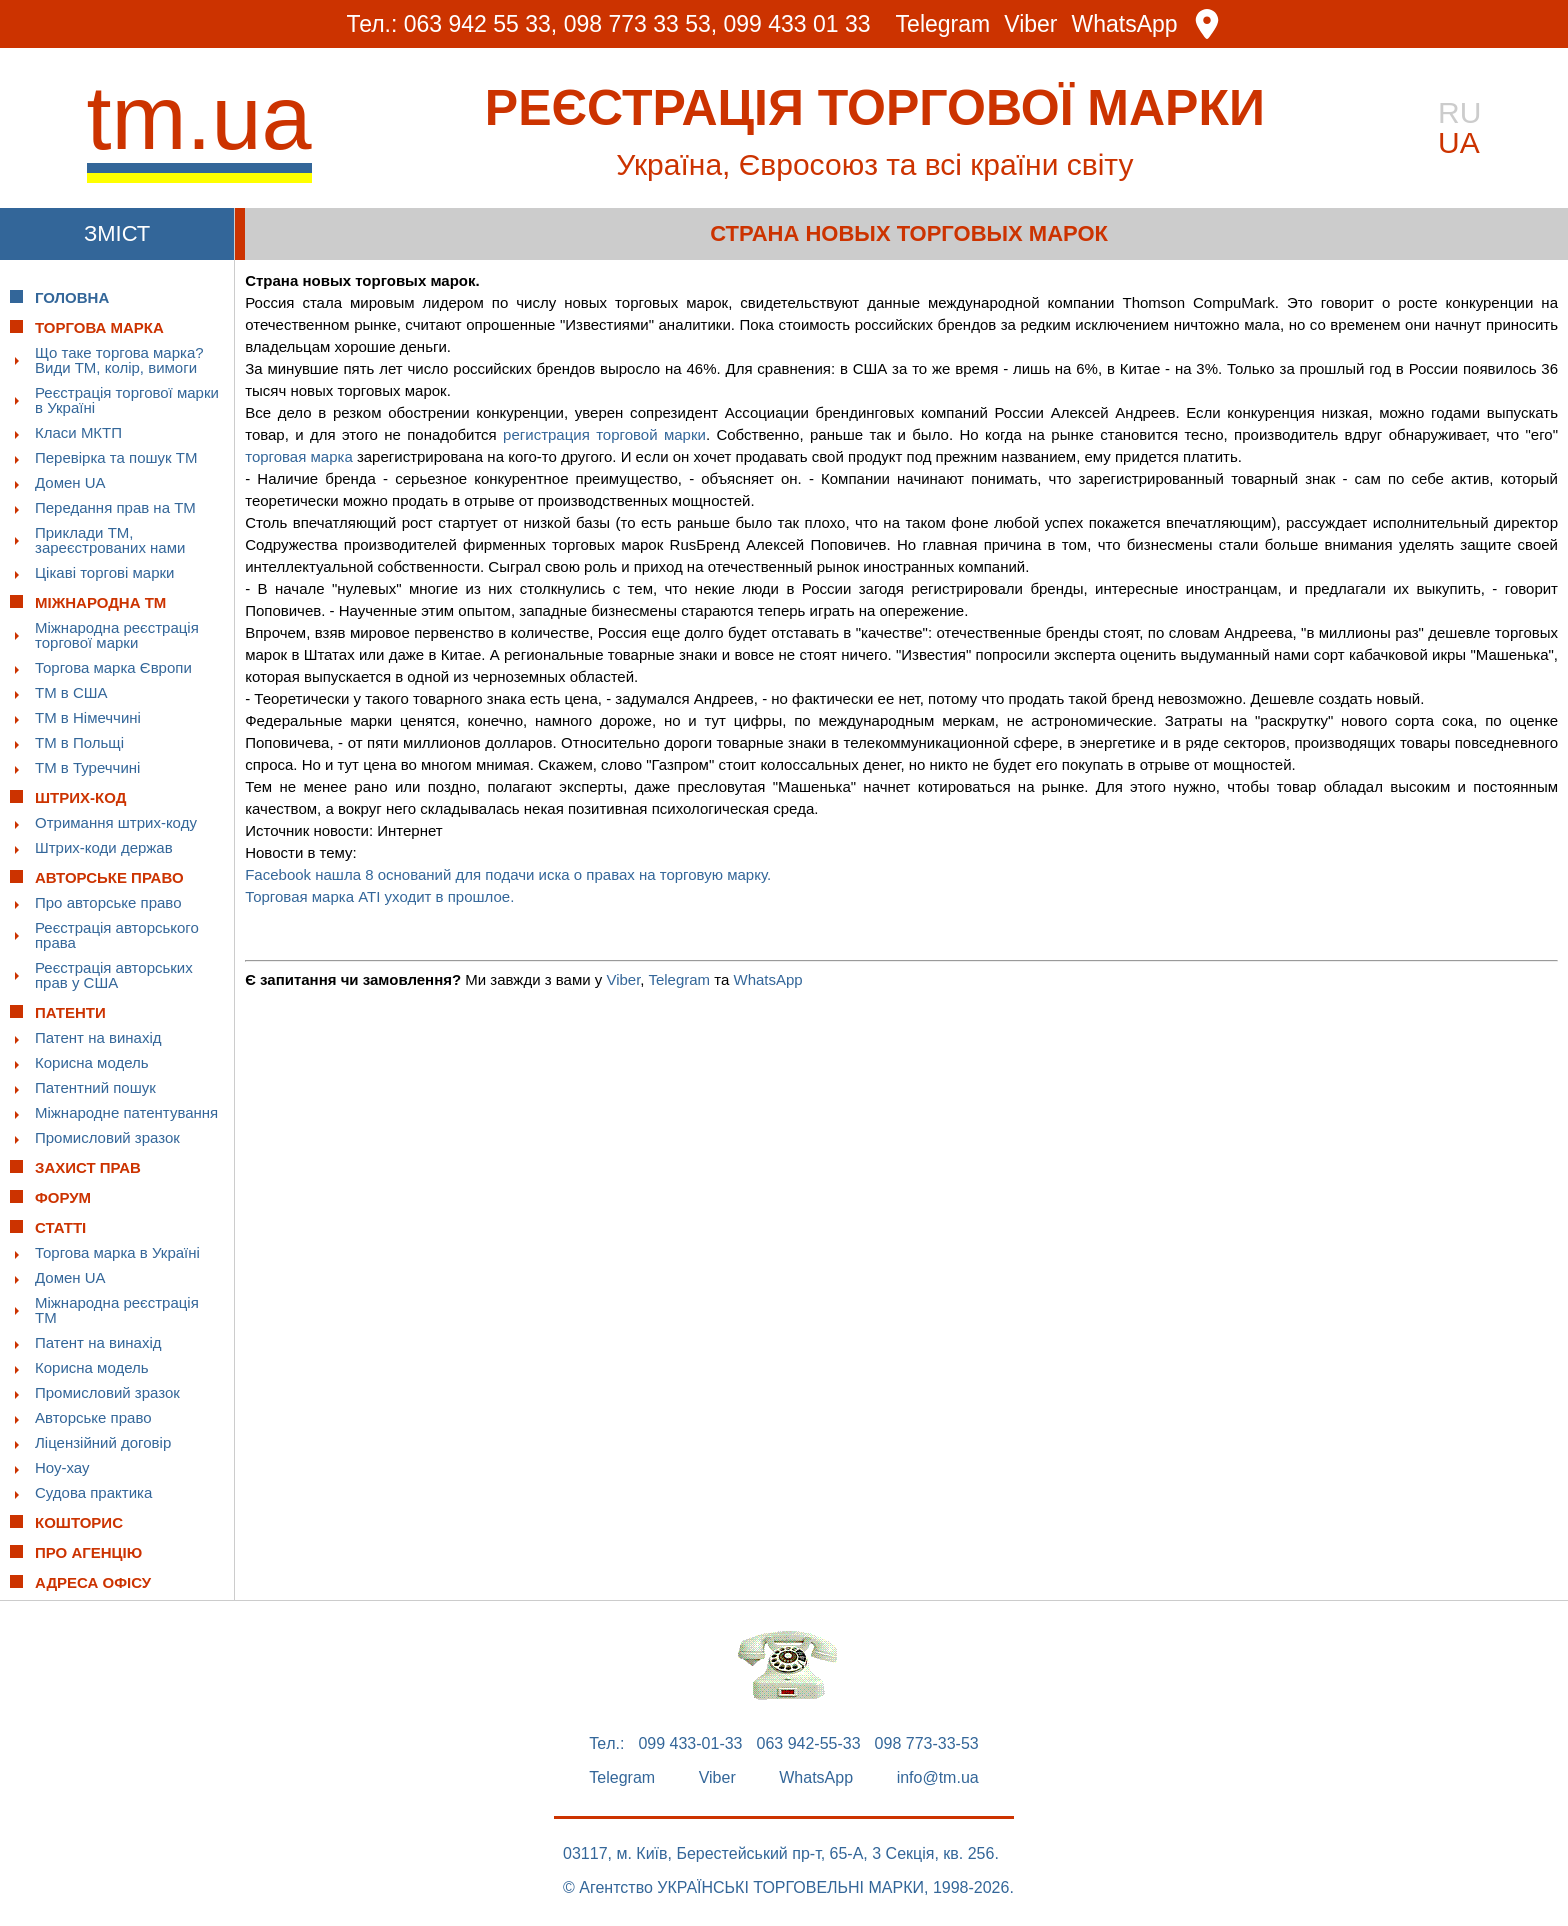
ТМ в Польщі (79, 742)
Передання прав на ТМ (115, 507)
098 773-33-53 (927, 1744)
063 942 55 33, (480, 24)
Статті (60, 1227)
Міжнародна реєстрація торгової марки (117, 635)
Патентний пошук (95, 1087)
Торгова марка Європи (113, 667)
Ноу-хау (62, 1467)
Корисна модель (92, 1062)
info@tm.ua (938, 1778)
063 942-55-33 (809, 1744)
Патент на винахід (98, 1037)
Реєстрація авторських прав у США (114, 975)
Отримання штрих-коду (116, 822)
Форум (63, 1197)
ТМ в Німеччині (88, 717)
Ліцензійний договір (103, 1442)
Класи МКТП (78, 432)
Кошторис (79, 1522)
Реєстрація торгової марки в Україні (127, 400)
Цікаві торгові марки (104, 572)
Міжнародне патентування (126, 1112)
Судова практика (93, 1492)
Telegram (943, 24)
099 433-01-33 (690, 1744)
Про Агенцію (88, 1552)
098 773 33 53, (640, 24)
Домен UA (70, 482)
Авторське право (93, 1417)
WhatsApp (1125, 24)
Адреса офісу (93, 1582)
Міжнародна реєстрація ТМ (117, 1310)
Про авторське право (108, 902)
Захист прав (88, 1167)
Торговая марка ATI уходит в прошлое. (379, 896)
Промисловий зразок (107, 1137)
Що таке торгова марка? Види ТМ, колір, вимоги (119, 360)
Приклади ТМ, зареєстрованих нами (110, 540)
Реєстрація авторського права (117, 935)
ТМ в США (71, 692)
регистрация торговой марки (604, 434)
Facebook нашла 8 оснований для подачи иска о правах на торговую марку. (508, 874)
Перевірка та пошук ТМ (116, 457)
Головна (72, 297)
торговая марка (299, 456)
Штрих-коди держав (104, 847)
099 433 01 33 (797, 24)
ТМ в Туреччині (87, 767)
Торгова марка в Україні (117, 1252)
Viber (1030, 24)
